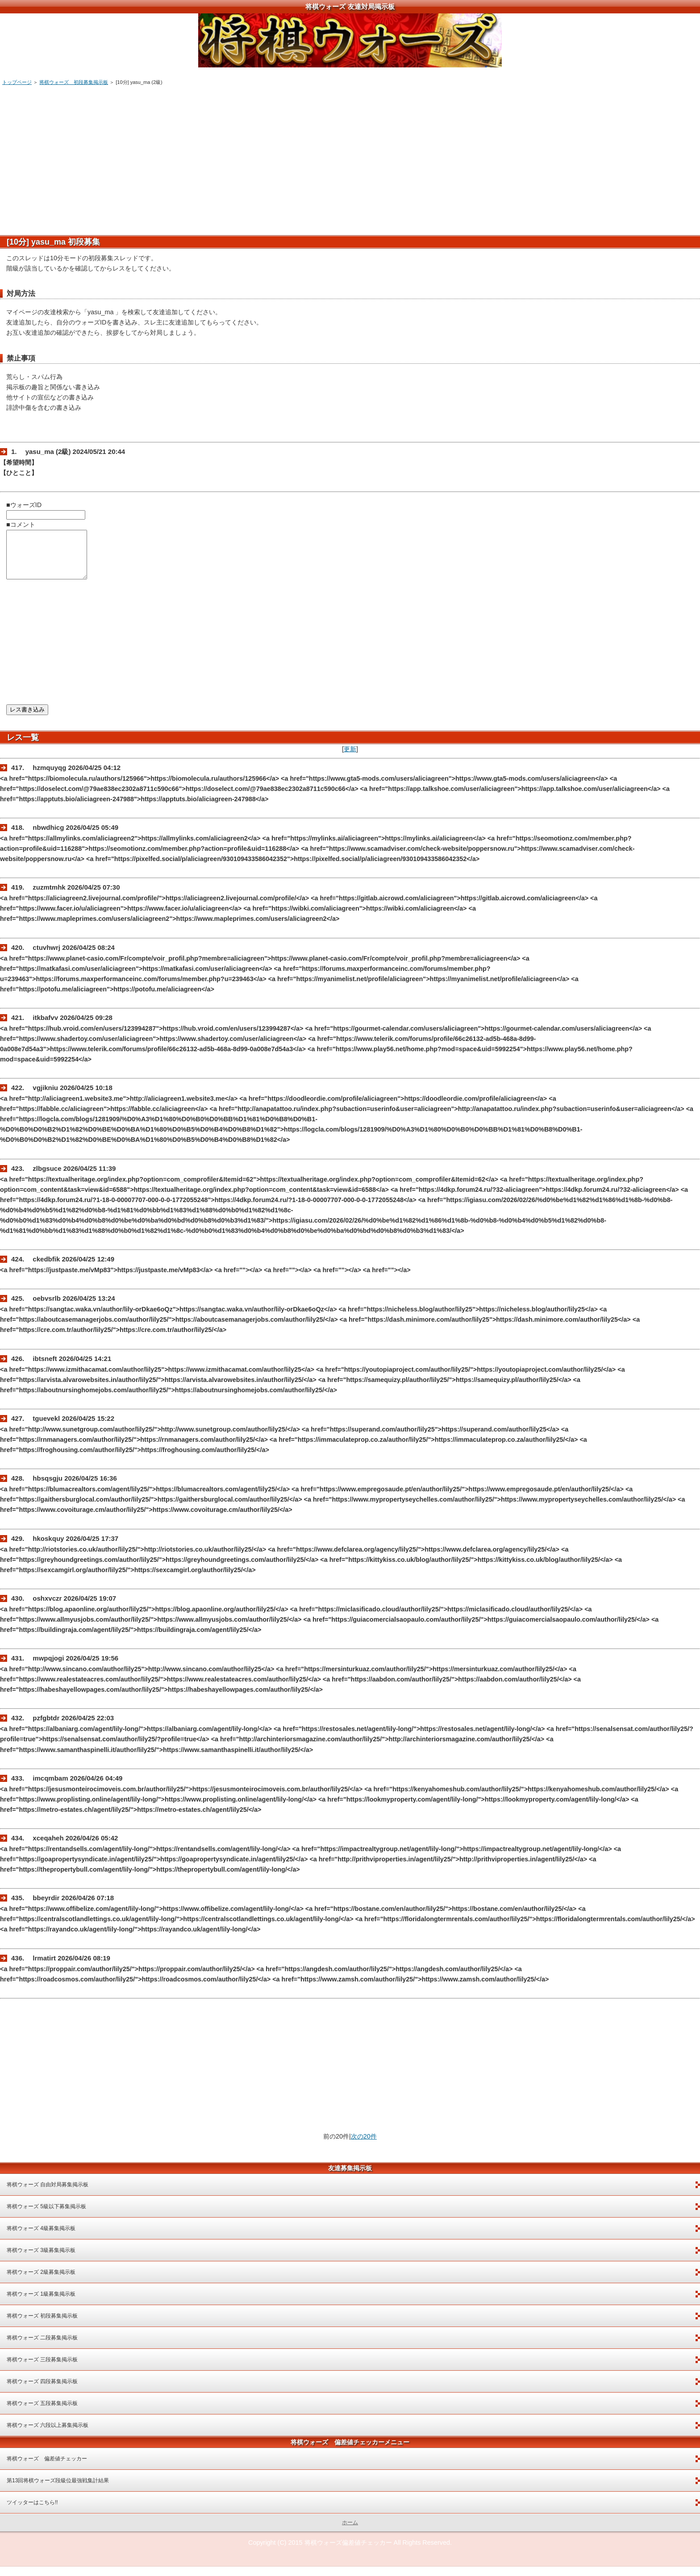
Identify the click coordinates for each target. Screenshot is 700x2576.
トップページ (17, 82)
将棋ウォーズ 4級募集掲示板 (41, 2238)
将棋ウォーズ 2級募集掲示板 (41, 2281)
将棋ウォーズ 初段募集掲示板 (73, 82)
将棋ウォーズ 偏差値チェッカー (47, 2468)
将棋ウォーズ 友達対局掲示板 (349, 6)
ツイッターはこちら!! (32, 2512)
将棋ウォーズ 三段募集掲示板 (42, 2369)
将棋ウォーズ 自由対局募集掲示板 (47, 2194)
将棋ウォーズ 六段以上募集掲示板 (47, 2434)
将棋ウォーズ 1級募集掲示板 (41, 2303)
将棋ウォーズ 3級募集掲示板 (41, 2259)
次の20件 (364, 2145)
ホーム (350, 2532)
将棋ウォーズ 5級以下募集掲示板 (46, 2216)
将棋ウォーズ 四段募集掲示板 (42, 2391)
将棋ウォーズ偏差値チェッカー (348, 2551)
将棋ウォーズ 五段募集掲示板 (42, 2413)
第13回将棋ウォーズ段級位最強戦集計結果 (58, 2490)
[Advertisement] (274, 157)
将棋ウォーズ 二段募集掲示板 (42, 2347)
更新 (350, 758)
